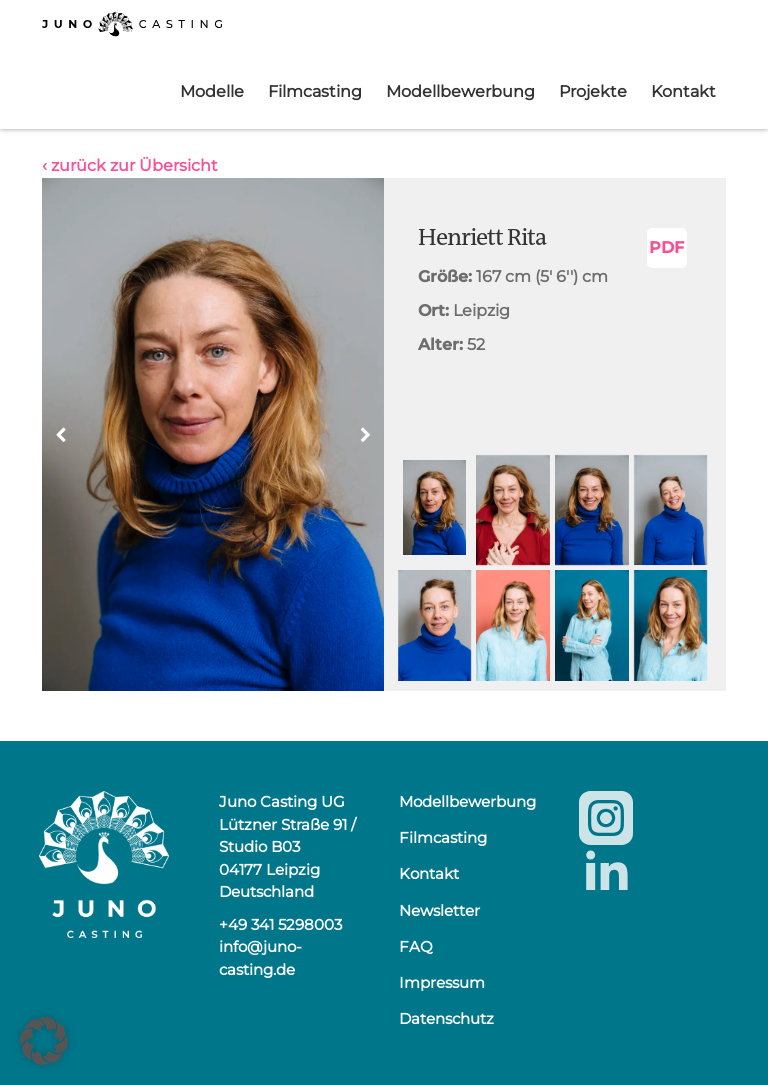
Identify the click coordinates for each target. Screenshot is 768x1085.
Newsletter (439, 910)
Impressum (442, 982)
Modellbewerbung (460, 91)
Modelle (212, 91)
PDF (666, 247)
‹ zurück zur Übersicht (130, 165)
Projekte (593, 91)
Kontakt (683, 91)
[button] (365, 435)
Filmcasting (315, 91)
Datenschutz (446, 1018)
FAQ (416, 946)
